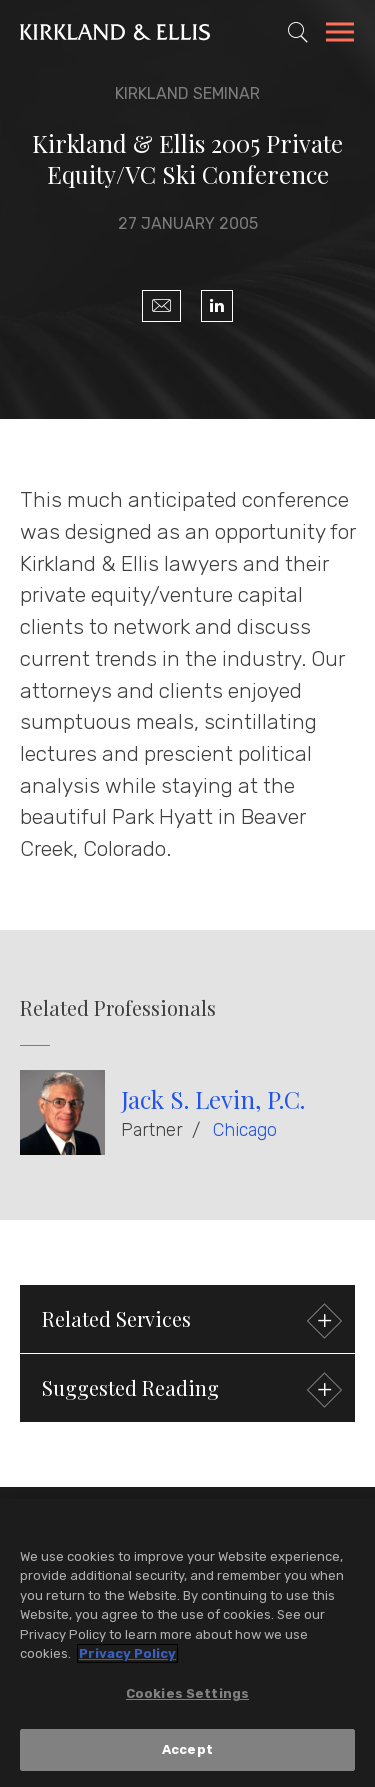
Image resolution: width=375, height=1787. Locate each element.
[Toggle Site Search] (298, 32)
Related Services (189, 1321)
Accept (187, 1749)
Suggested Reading (189, 1390)
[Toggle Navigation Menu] (340, 35)
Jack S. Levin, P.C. (213, 1099)
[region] (187, 1643)
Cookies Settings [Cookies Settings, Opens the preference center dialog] (187, 1693)
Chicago (245, 1130)
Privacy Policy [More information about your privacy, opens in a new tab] (127, 1653)
